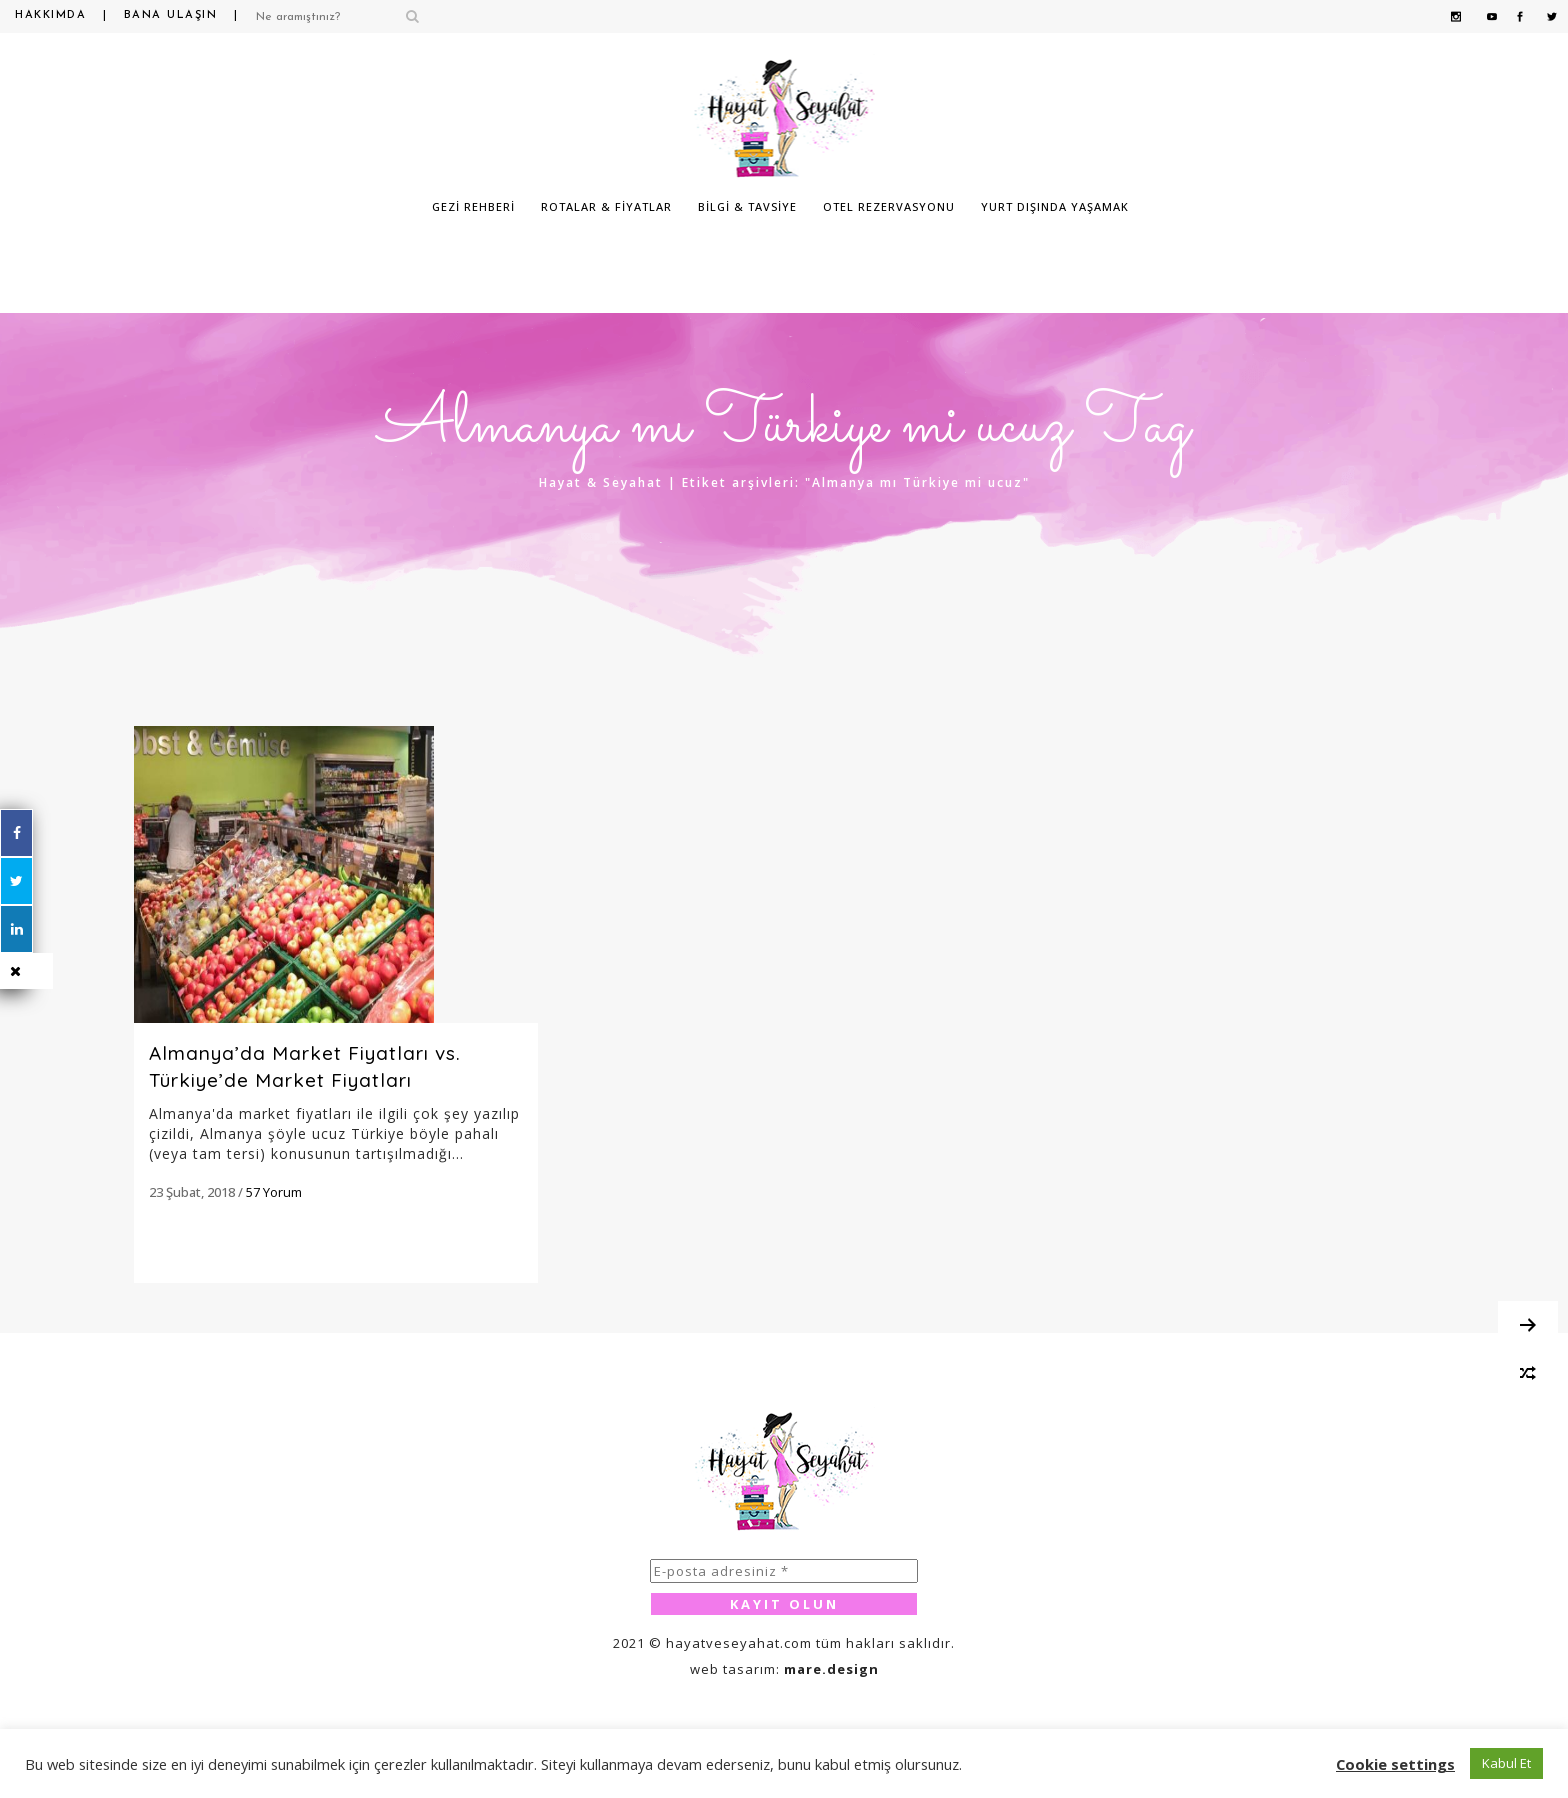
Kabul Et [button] (1506, 1763)
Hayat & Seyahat (601, 482)
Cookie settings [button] (1395, 1764)
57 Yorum (274, 1192)
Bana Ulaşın (171, 15)
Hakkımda (50, 15)
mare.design (831, 1669)
